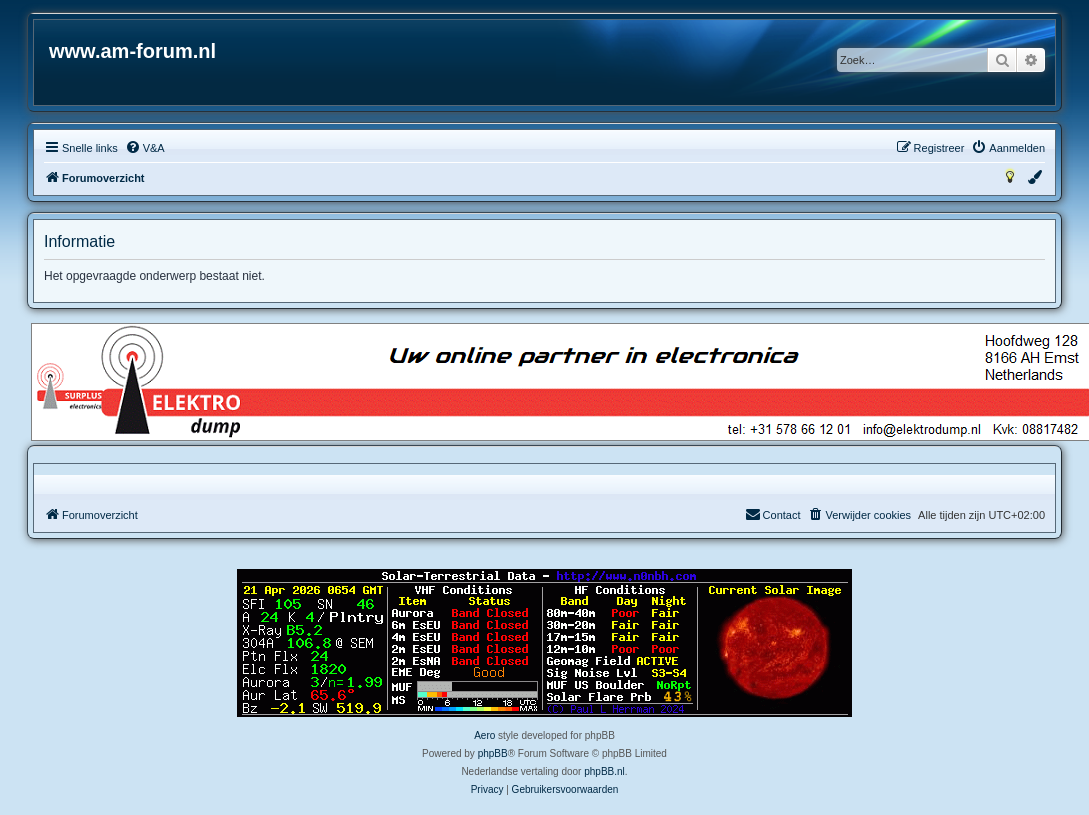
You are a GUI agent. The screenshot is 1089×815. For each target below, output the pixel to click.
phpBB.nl (604, 771)
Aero (484, 735)
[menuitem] (145, 148)
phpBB (493, 753)
